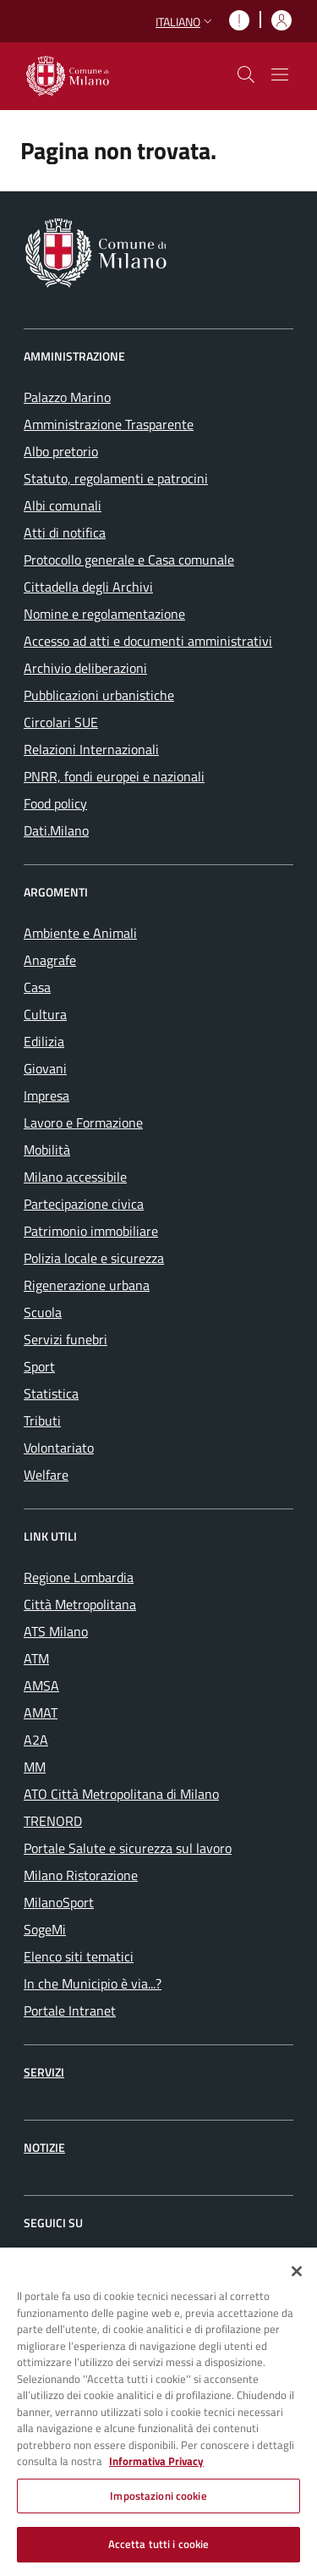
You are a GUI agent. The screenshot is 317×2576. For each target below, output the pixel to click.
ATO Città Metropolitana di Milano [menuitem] (121, 1794)
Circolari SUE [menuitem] (61, 722)
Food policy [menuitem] (55, 803)
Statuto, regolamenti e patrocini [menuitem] (116, 478)
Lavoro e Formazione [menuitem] (83, 1122)
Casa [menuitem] (37, 987)
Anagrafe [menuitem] (50, 960)
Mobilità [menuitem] (47, 1149)
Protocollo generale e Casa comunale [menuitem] (129, 559)
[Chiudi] (296, 2278)
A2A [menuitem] (36, 1739)
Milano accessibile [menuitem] (75, 1177)
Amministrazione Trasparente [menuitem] (109, 424)
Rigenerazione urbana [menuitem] (87, 1285)
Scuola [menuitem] (43, 1312)
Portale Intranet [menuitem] (70, 2010)
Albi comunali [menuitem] (62, 505)
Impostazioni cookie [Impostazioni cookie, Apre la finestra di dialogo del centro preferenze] (158, 2503)
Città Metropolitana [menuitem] (80, 1604)
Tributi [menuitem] (42, 1420)
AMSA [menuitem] (41, 1685)
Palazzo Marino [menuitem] (67, 397)
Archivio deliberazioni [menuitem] (85, 668)
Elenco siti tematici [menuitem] (79, 1956)
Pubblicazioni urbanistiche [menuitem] (99, 695)
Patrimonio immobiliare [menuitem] (91, 1231)
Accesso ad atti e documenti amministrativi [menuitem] (148, 641)
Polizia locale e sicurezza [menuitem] (94, 1258)
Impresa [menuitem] (46, 1095)
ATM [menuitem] (36, 1658)
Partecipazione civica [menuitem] (84, 1204)
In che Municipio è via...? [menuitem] (92, 1983)
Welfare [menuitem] (46, 1475)
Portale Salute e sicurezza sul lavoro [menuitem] (128, 1848)
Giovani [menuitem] (45, 1068)
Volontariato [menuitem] (59, 1447)
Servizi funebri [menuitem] (65, 1339)
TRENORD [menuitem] (53, 1821)
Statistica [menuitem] (51, 1393)
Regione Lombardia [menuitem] (79, 1577)
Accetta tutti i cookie (159, 2552)
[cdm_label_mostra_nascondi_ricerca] (246, 74)
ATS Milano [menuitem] (56, 1631)
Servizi (44, 2072)
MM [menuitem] (35, 1767)
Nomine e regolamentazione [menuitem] (104, 614)
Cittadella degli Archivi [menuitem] (88, 586)
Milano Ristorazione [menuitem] (81, 1875)
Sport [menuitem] (39, 1366)
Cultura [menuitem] (45, 1014)
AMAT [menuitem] (40, 1712)
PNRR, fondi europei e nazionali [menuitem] (114, 776)
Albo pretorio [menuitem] (61, 451)
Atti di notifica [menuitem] (65, 532)
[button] (185, 21)
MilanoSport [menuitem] (59, 1902)
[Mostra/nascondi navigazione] (280, 74)
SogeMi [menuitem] (45, 1929)
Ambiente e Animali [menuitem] (80, 933)
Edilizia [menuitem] (44, 1041)
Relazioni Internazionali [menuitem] (91, 749)
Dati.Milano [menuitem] (56, 830)
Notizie (44, 2147)
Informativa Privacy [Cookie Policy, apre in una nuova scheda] (156, 2469)
